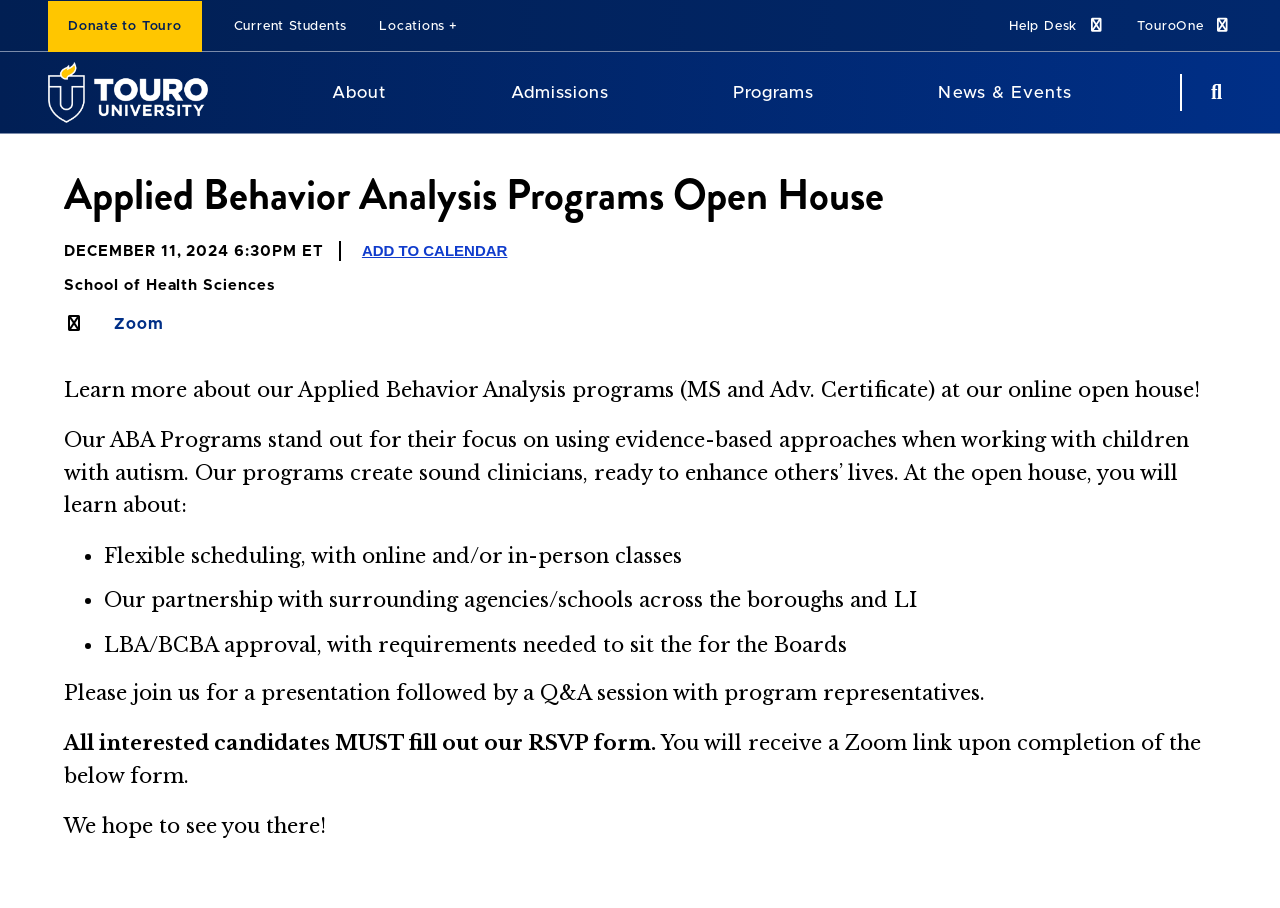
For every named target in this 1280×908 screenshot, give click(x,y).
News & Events (1004, 92)
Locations (412, 26)
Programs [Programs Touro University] (773, 92)
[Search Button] (1214, 92)
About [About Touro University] (359, 92)
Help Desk (1057, 25)
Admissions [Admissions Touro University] (560, 92)
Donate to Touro (125, 26)
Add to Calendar (435, 250)
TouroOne (1184, 25)
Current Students (290, 26)
